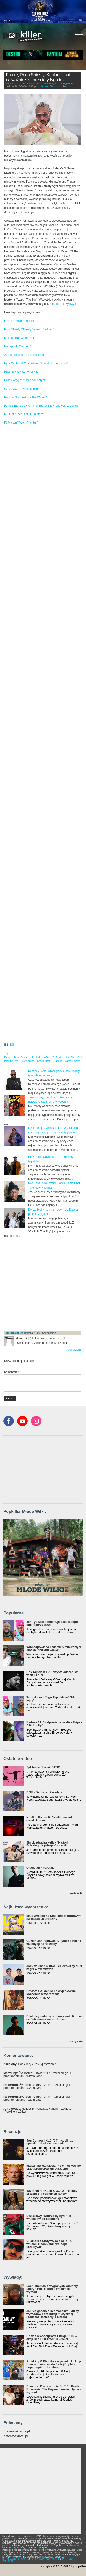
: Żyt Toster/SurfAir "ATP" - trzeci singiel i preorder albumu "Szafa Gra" (37, 2074)
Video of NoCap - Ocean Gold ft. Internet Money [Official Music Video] (42, 592)
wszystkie (76, 1892)
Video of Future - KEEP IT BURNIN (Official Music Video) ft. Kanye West (42, 450)
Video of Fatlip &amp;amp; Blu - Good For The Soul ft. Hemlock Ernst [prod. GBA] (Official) (42, 922)
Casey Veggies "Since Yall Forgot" (25, 380)
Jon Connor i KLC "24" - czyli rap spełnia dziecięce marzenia (49, 2142)
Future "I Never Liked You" (20, 320)
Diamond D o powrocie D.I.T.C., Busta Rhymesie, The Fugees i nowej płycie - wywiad (53, 2389)
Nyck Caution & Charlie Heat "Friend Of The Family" (36, 363)
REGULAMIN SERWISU (14, 2559)
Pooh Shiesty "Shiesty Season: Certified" (29, 329)
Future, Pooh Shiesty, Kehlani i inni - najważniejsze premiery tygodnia (39, 77)
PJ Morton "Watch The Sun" (21, 422)
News (40, 83)
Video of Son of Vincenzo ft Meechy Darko (42, 686)
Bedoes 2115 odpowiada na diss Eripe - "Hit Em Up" (54, 1724)
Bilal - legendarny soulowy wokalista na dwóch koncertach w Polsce (54, 2017)
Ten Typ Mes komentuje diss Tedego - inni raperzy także (53, 1623)
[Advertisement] (43, 1283)
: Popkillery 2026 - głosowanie (29, 2064)
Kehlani (36, 1057)
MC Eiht (70, 1057)
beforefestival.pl (15, 2436)
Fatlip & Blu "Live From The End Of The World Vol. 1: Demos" (41, 405)
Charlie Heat (43, 1061)
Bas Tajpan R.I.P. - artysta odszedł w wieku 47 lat (52, 1673)
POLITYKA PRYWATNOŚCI (45, 2559)
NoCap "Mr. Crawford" (17, 346)
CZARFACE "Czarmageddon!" (22, 388)
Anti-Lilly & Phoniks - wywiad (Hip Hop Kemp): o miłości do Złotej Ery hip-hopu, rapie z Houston (53, 2364)
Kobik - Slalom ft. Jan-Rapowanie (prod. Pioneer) (49, 1819)
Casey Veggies (72, 1061)
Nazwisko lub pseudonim (19, 1361)
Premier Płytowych (65, 304)
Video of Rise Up (42, 969)
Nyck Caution (27, 1061)
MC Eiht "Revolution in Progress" (24, 414)
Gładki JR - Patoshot (40, 1867)
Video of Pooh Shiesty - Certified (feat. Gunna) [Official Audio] (42, 497)
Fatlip (80, 1057)
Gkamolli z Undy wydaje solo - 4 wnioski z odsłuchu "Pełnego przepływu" (49, 2244)
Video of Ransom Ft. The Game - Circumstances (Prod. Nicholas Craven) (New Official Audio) (42, 875)
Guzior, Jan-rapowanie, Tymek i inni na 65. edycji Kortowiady (53, 1942)
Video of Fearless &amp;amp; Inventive (42, 828)
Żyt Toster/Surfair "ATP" (43, 1767)
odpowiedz (74, 1349)
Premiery (48, 83)
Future (7, 1057)
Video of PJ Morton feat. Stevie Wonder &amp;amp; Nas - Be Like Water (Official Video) (42, 1016)
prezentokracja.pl (16, 2431)
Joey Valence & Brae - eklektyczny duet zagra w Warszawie (54, 1967)
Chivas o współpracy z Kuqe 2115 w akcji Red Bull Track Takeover (51, 2337)
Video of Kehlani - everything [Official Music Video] (42, 545)
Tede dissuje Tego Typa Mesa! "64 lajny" (50, 1698)
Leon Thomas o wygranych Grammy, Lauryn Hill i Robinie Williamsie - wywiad (52, 2289)
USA (19, 83)
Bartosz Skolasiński (51, 86)
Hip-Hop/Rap (29, 83)
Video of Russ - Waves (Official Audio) (42, 733)
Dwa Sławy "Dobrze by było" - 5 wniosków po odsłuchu (48, 2217)
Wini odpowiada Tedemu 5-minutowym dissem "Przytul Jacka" (53, 1648)
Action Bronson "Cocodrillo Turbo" (25, 354)
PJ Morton (58, 1057)
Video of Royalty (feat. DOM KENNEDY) (42, 781)
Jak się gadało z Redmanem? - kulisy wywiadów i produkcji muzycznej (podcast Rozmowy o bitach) (52, 2314)
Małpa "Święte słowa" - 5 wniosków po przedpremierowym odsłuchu (53, 2167)
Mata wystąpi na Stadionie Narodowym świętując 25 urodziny (53, 1917)
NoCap (46, 1057)
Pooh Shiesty (11, 1061)
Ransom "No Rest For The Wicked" (25, 397)
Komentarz (11, 1372)
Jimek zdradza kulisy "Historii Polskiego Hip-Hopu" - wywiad (47, 1844)
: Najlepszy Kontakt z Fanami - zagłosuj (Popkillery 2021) (37, 2110)
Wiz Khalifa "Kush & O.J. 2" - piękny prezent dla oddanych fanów (51, 2192)
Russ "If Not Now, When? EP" (22, 371)
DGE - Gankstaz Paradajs (44, 1792)
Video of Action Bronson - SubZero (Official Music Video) (42, 639)
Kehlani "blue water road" (19, 338)
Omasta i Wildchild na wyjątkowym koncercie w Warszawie (51, 1992)
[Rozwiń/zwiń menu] (79, 36)
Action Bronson (21, 1057)
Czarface (57, 1061)
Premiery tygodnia (64, 83)
